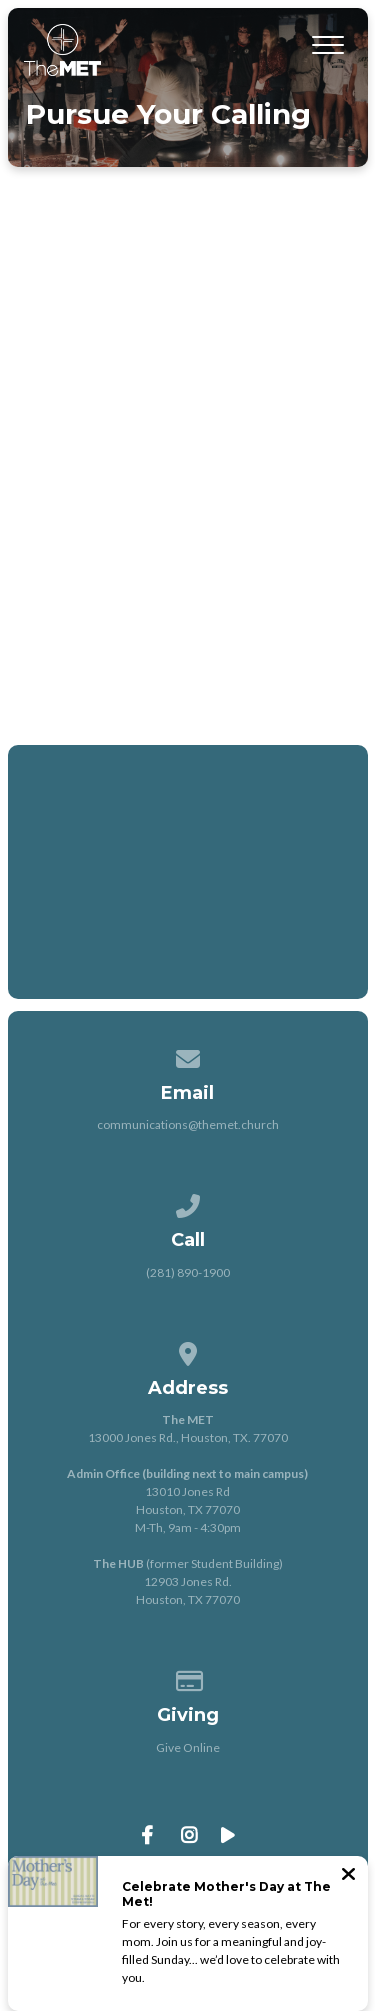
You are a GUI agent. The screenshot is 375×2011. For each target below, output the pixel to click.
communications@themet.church (188, 1124)
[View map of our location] (188, 1350)
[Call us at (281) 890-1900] (188, 1202)
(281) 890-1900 (188, 1272)
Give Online (188, 1747)
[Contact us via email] (188, 1055)
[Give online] (188, 1677)
